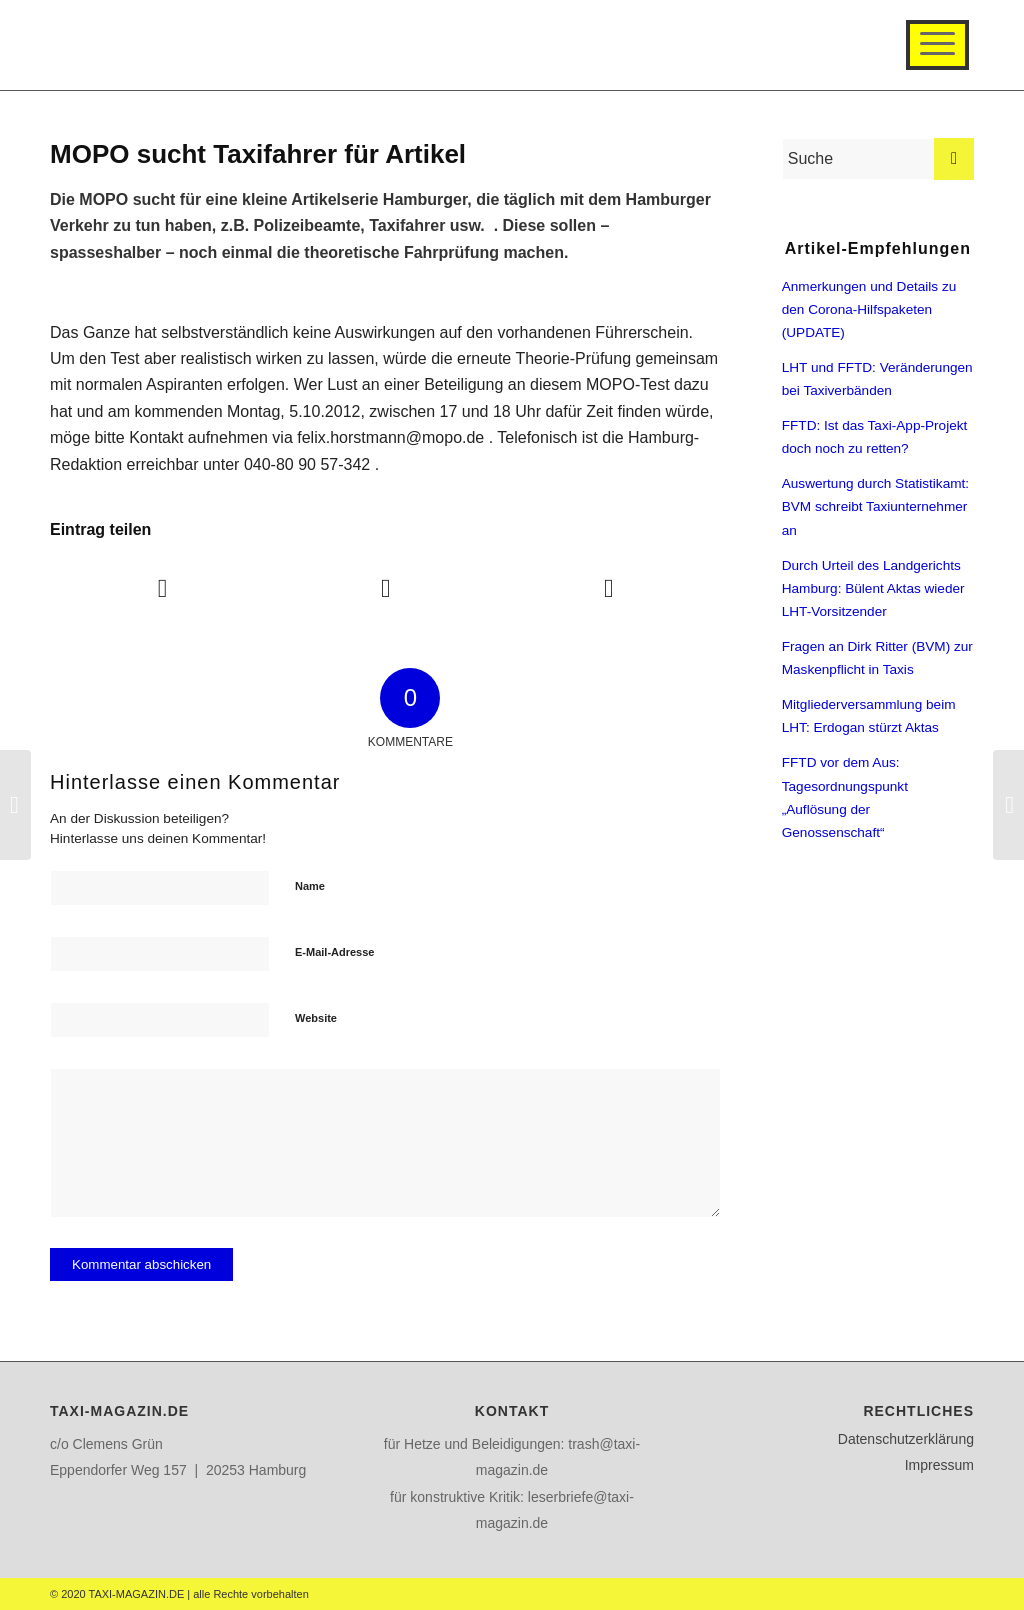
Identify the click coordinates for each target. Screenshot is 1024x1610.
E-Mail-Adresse (334, 952)
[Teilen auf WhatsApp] (609, 588)
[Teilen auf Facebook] (162, 588)
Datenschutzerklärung (906, 1439)
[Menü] (937, 45)
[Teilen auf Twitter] (386, 588)
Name (310, 886)
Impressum (939, 1465)
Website (316, 1018)
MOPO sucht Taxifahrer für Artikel (258, 154)
